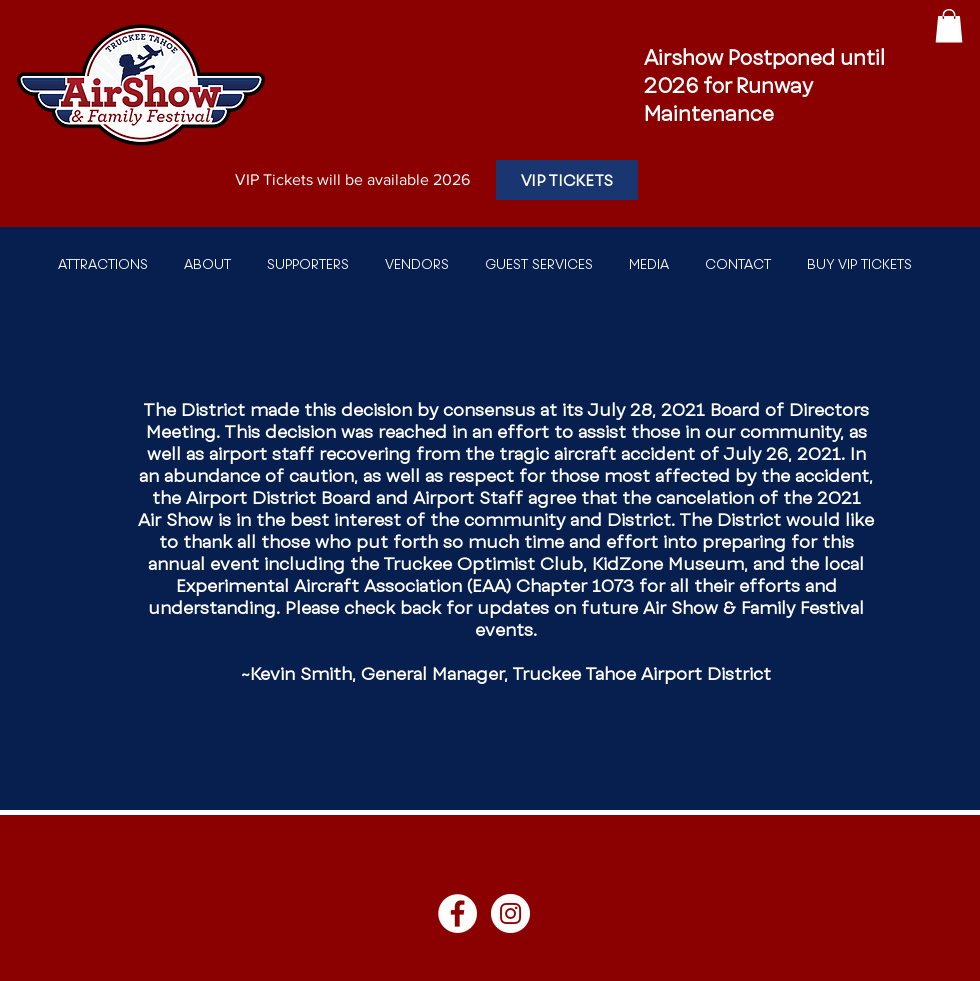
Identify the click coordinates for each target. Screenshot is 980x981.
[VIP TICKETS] (567, 180)
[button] (949, 25)
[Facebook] (457, 913)
